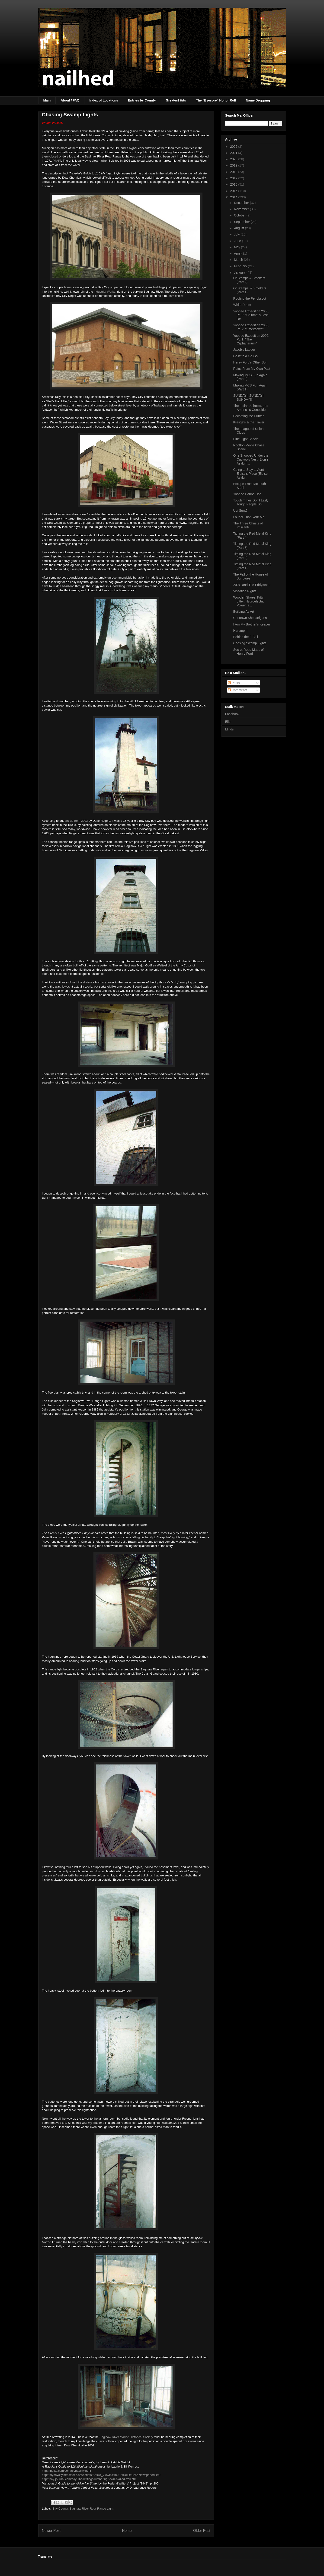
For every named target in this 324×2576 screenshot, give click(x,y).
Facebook (232, 714)
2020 (234, 159)
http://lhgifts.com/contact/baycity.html (66, 2470)
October (240, 215)
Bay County (60, 2508)
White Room (242, 305)
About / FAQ (70, 100)
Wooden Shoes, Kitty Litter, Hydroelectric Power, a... (248, 601)
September (242, 222)
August (239, 228)
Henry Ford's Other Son (250, 362)
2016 (234, 184)
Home (127, 2531)
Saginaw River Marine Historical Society (126, 2437)
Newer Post (51, 2531)
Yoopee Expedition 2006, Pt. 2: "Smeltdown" (251, 327)
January (240, 272)
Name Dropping (258, 100)
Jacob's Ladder (244, 349)
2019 (234, 165)
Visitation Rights (244, 591)
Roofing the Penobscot (249, 298)
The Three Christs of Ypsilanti (248, 525)
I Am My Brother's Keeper (251, 624)
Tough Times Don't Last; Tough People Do (250, 502)
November (242, 209)
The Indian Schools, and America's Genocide (250, 408)
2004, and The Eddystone (251, 585)
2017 (234, 178)
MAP (57, 160)
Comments (237, 690)
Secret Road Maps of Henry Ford (248, 651)
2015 (234, 191)
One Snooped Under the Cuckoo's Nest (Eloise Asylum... (250, 459)
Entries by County (142, 100)
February (241, 266)
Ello (228, 721)
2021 (234, 153)
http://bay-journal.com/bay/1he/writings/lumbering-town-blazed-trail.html (89, 2479)
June (238, 241)
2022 (234, 146)
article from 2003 (76, 820)
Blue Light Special (246, 439)
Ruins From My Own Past (251, 368)
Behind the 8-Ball (245, 637)
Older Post (201, 2531)
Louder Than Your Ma (248, 517)
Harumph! (240, 630)
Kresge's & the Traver (248, 422)
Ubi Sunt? (240, 510)
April (237, 253)
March (239, 260)
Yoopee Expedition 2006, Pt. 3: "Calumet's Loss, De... (251, 315)
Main (47, 100)
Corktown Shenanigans (250, 618)
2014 (234, 197)
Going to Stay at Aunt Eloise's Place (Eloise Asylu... (250, 473)
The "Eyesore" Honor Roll (216, 100)
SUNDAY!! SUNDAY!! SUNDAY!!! (248, 397)
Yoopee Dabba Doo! (247, 494)
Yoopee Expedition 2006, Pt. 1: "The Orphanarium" (251, 339)
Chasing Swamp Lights (249, 643)
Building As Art (243, 611)
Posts (234, 683)
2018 (234, 172)
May (237, 247)
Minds (229, 729)
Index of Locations (103, 100)
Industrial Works (104, 291)
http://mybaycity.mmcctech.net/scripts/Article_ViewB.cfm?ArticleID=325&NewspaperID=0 (101, 2475)
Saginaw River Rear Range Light (91, 2508)
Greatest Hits (176, 100)
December (242, 203)
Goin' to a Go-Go (245, 356)
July (237, 234)
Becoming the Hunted (248, 416)
